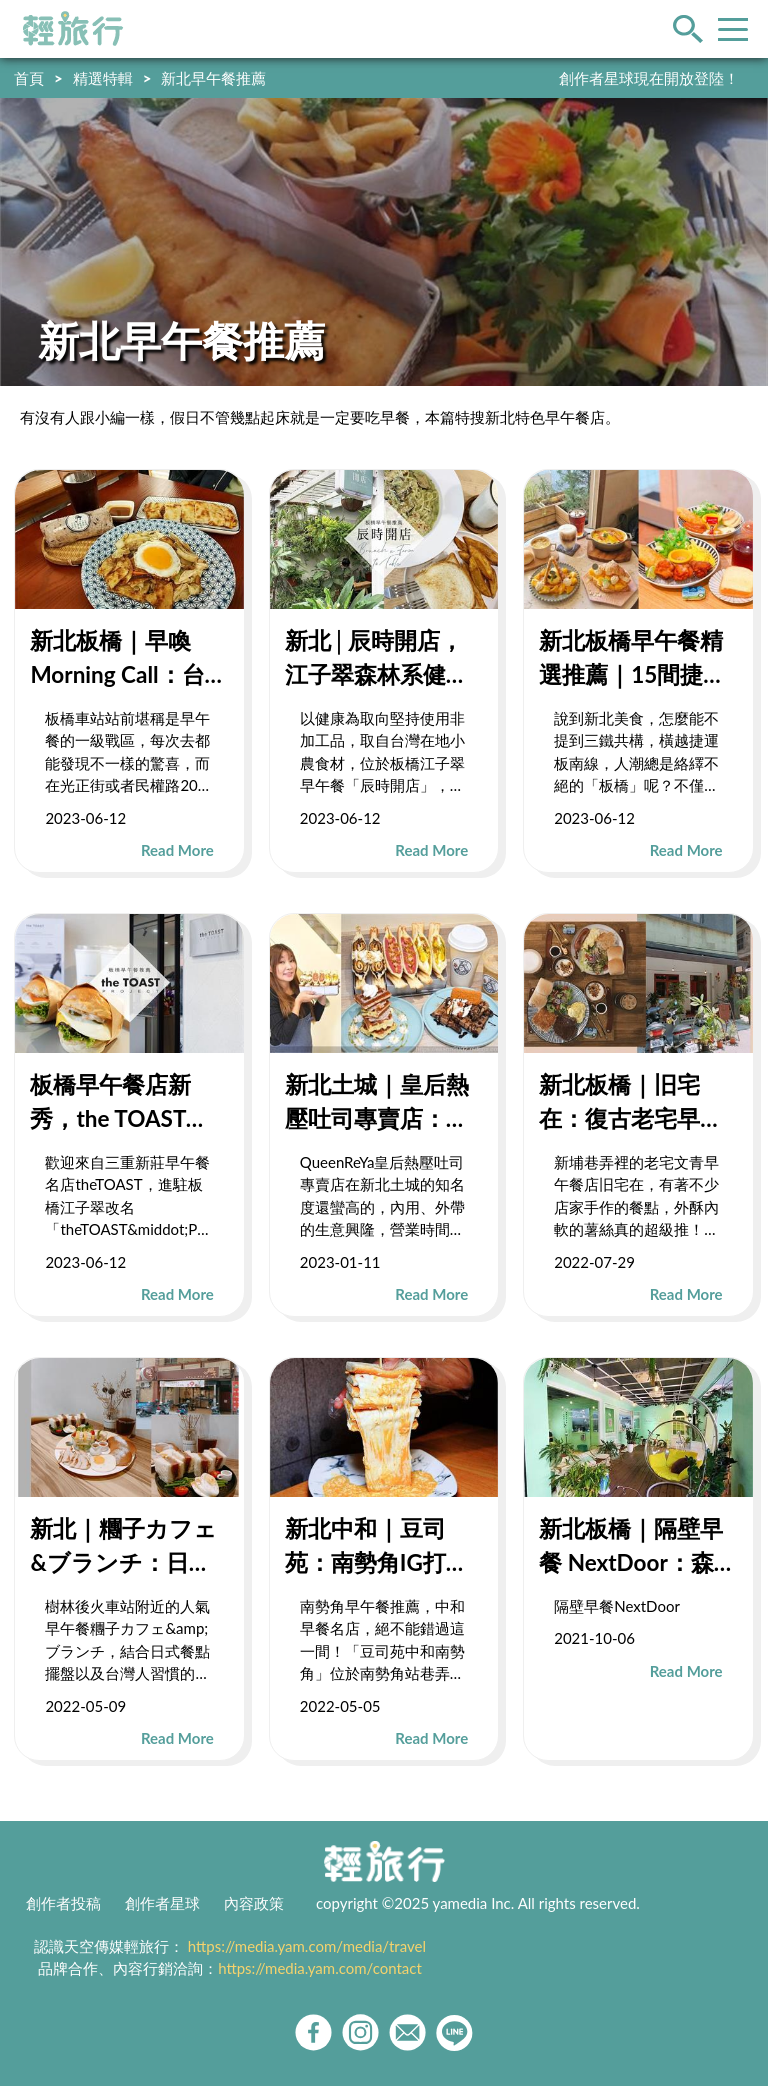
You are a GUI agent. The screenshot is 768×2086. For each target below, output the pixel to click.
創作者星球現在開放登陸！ (649, 78)
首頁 (29, 78)
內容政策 (254, 1903)
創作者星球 (162, 1903)
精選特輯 (103, 78)
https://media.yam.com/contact (320, 1968)
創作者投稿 (63, 1903)
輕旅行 (73, 29)
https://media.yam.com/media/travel (307, 1946)
